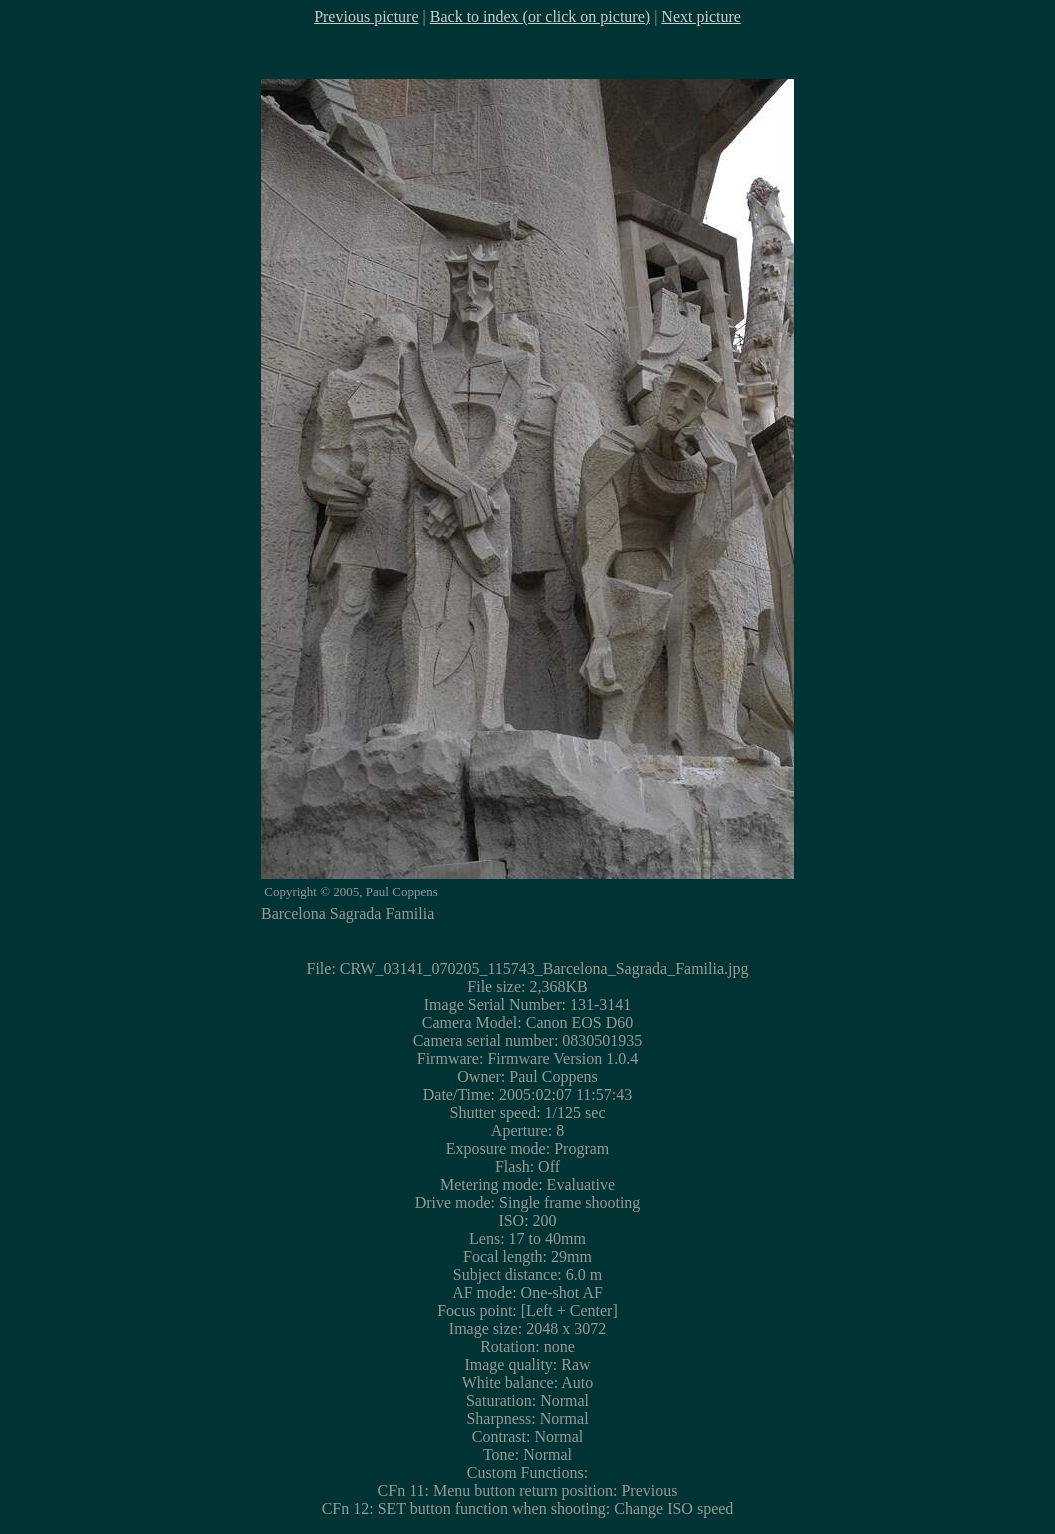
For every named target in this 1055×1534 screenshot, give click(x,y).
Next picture (701, 16)
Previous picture (366, 16)
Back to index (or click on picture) (540, 16)
